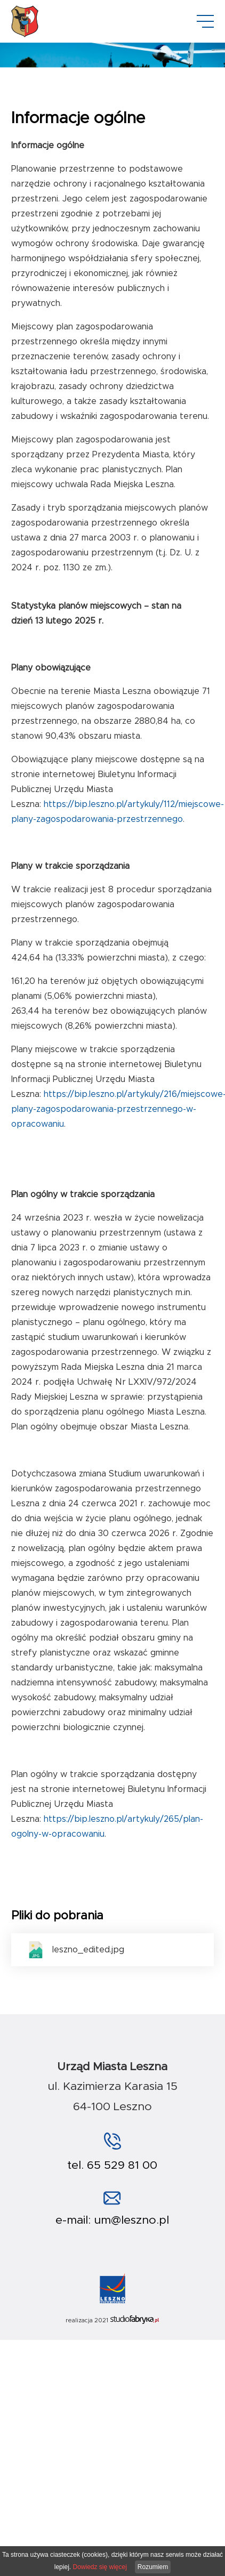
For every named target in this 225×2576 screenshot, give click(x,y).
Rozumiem (153, 2567)
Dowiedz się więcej (99, 2567)
